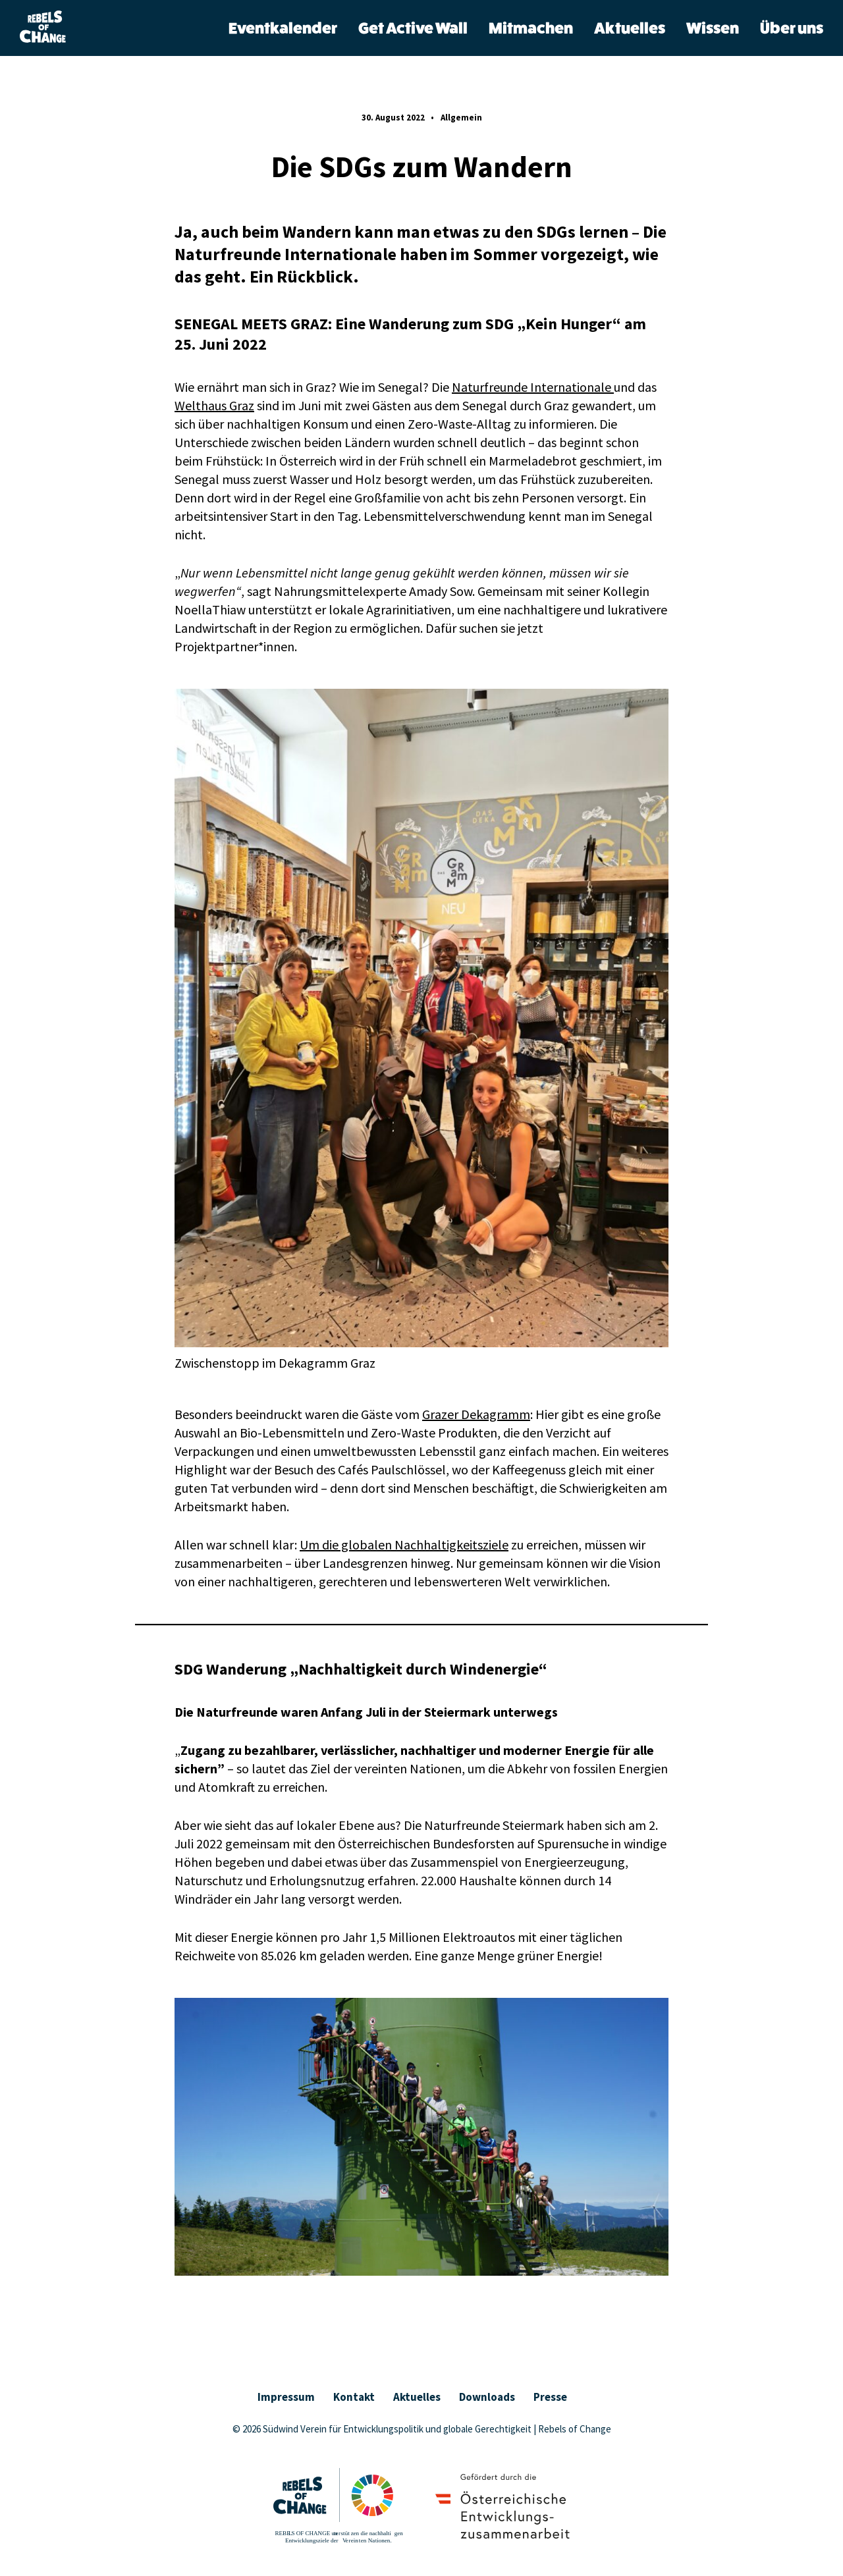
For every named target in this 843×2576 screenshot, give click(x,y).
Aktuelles (629, 28)
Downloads (487, 2397)
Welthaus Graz (214, 405)
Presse (550, 2397)
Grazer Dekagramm (476, 1414)
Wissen (712, 28)
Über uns (791, 28)
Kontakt (354, 2397)
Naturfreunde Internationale (533, 387)
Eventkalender (283, 28)
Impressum (286, 2397)
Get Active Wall (413, 28)
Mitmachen (531, 28)
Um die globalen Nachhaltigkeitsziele (404, 1544)
